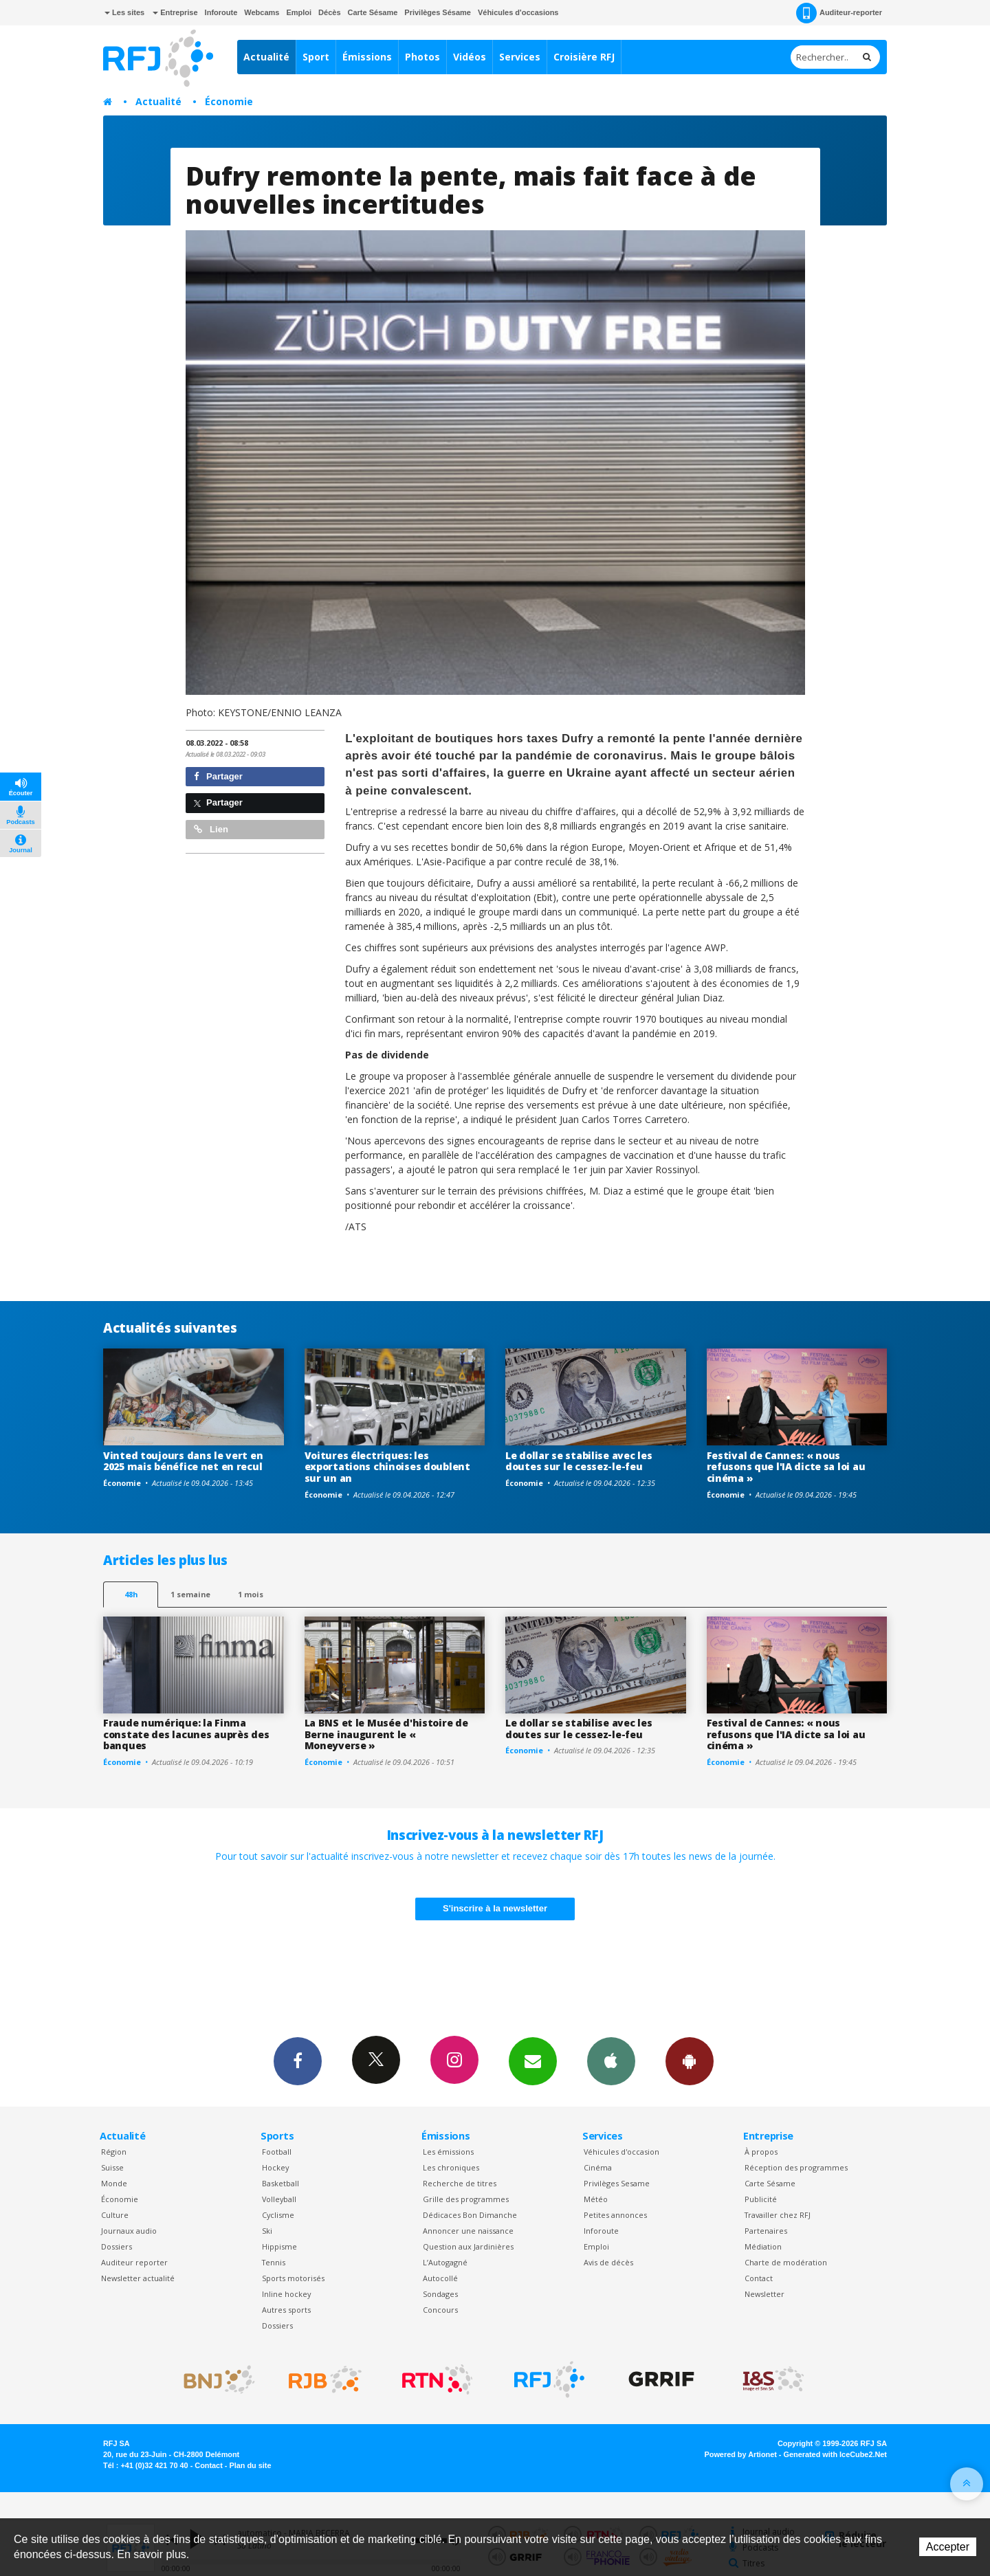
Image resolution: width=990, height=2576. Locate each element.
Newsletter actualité (138, 2278)
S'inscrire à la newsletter (495, 1908)
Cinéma (598, 2167)
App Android (690, 2060)
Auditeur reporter (134, 2262)
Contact (759, 2278)
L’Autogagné (445, 2262)
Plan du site (250, 2465)
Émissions (367, 56)
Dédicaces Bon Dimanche (470, 2214)
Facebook (298, 2060)
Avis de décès (608, 2262)
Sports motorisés (293, 2278)
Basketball (280, 2183)
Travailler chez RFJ (778, 2214)
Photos (422, 56)
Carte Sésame (373, 12)
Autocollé (440, 2278)
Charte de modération (786, 2262)
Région (113, 2151)
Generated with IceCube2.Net (835, 2454)
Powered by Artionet (741, 2454)
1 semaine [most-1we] (190, 1594)
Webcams (261, 12)
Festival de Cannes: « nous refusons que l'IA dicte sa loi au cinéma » (786, 1467)
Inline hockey (286, 2293)
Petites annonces (615, 2214)
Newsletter (764, 2293)
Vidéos (469, 56)
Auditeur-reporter (839, 13)
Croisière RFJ (584, 56)
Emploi (298, 12)
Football (277, 2151)
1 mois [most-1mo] (250, 1594)
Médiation (763, 2246)
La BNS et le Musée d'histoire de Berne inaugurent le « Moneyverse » (386, 1734)
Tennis (273, 2262)
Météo (596, 2199)
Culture (115, 2214)
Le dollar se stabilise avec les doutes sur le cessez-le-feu (578, 1461)
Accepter (947, 2547)
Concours (440, 2309)
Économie (229, 101)
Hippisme (279, 2246)
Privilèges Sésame (437, 12)
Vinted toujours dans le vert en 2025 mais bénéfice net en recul (183, 1461)
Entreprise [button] (175, 12)
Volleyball (279, 2199)
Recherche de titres (459, 2183)
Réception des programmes (796, 2167)
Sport (315, 56)
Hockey (275, 2167)
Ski (267, 2230)
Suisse (112, 2167)
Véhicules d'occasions (518, 12)
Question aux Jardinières (468, 2246)
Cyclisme (278, 2214)
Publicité (761, 2199)
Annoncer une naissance (468, 2230)
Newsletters (533, 2060)
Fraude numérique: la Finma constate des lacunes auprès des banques (186, 1734)
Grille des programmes (466, 2199)
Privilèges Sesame (617, 2183)
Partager (218, 776)
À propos (761, 2151)
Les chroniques (451, 2167)
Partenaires (766, 2230)
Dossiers (116, 2246)
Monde (114, 2183)
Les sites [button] (124, 12)
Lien (211, 829)
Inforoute (221, 12)
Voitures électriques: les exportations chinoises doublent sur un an (387, 1467)
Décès (329, 12)
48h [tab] (131, 1594)
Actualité (266, 56)
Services (519, 56)
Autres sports (286, 2309)
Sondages (440, 2293)
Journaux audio (129, 2230)
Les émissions (448, 2151)
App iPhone (611, 2060)
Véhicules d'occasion (621, 2151)
